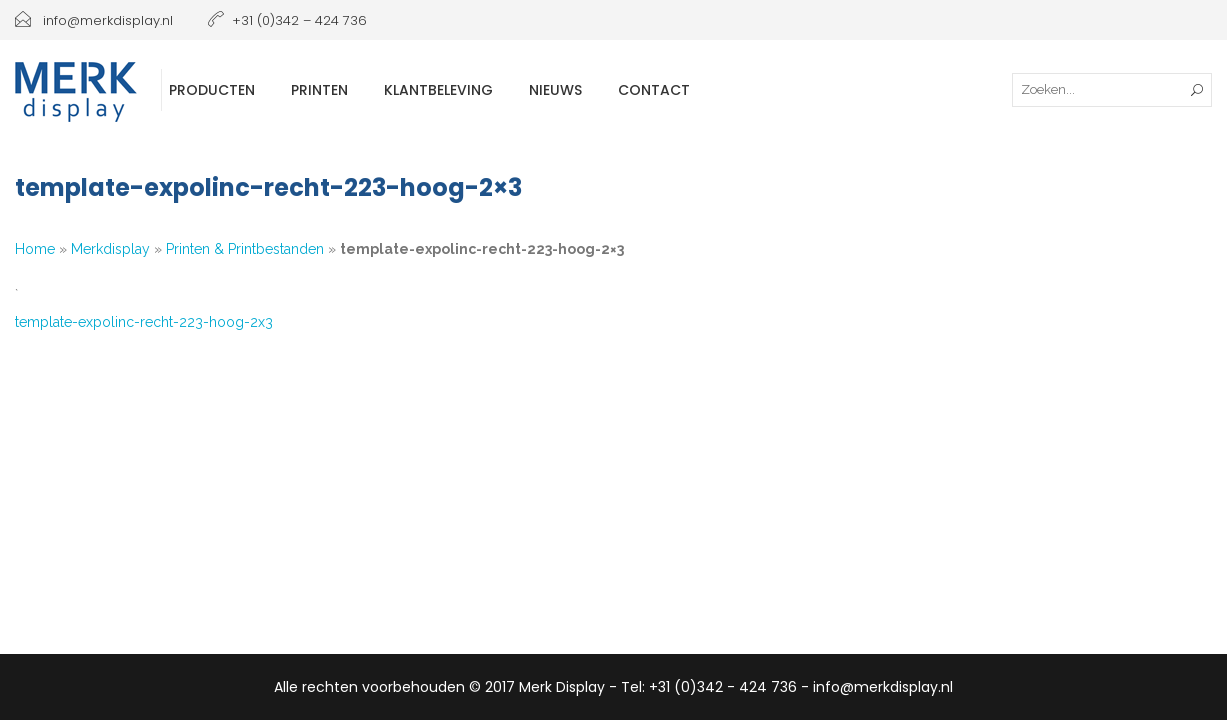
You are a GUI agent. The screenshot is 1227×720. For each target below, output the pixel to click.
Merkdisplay (110, 249)
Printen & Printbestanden (245, 249)
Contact (654, 90)
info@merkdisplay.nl (94, 20)
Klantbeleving (438, 90)
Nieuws (555, 90)
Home (35, 249)
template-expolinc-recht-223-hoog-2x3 (144, 322)
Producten (212, 90)
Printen (319, 90)
